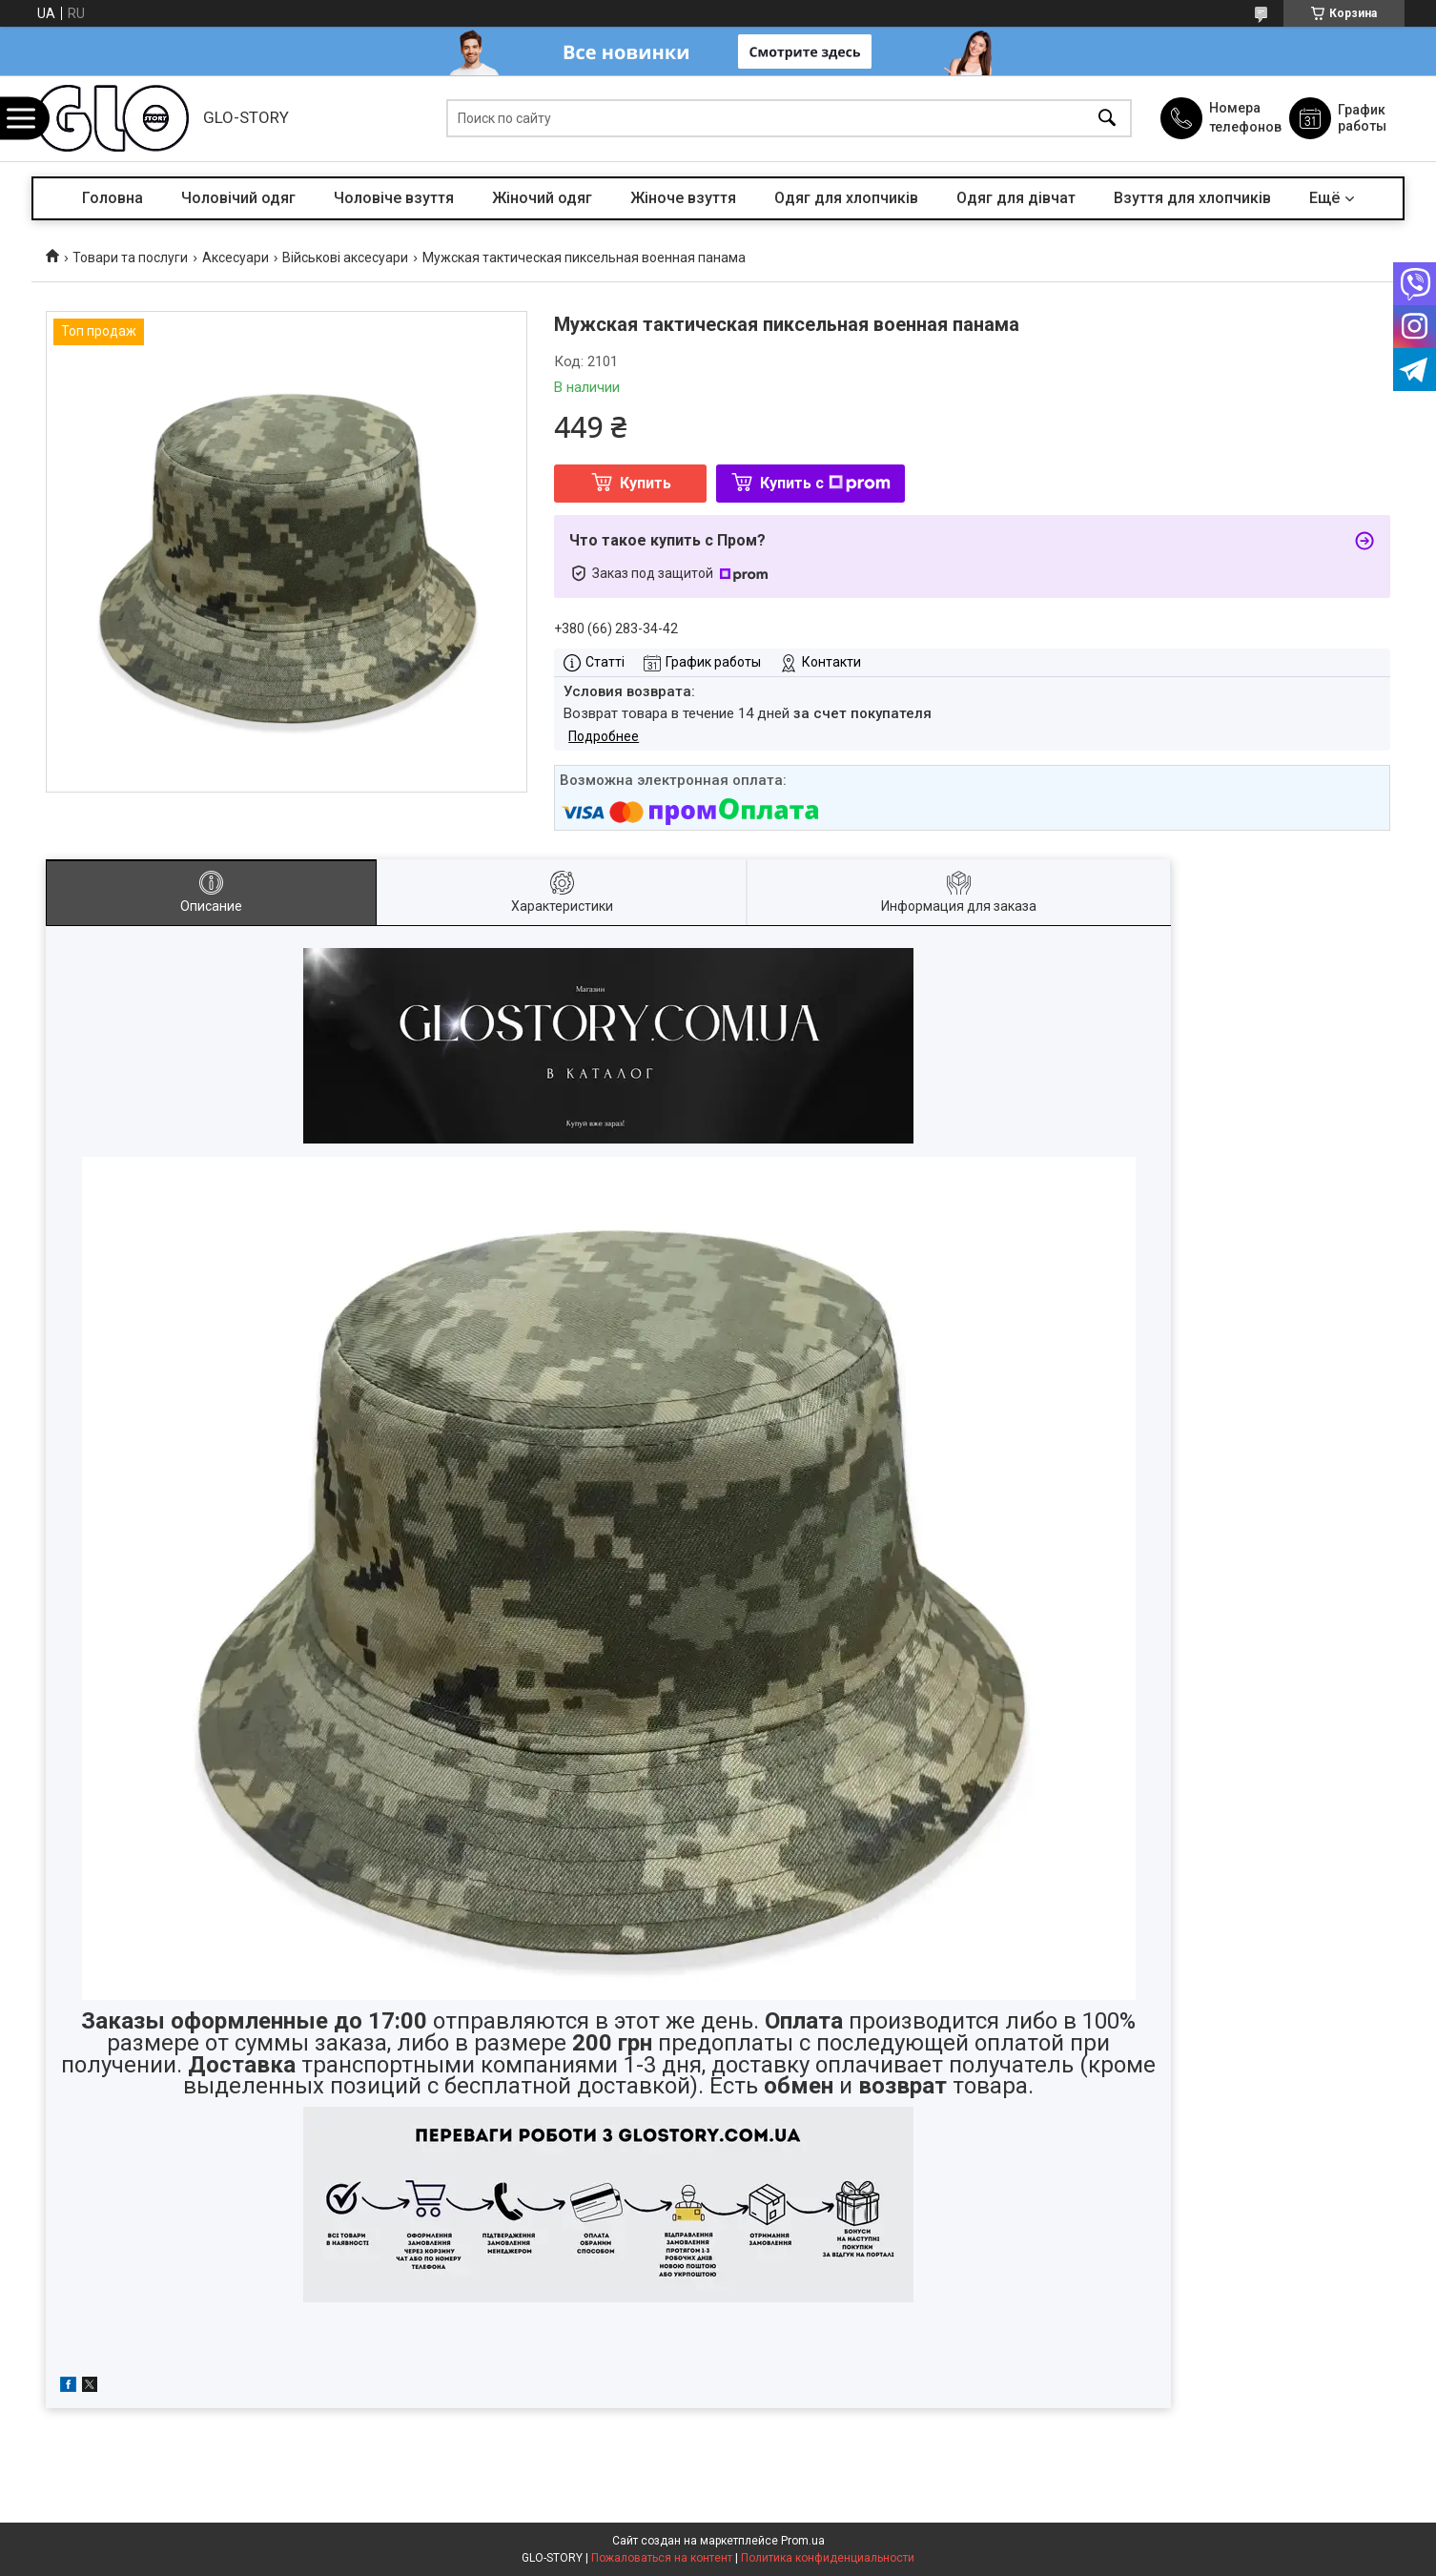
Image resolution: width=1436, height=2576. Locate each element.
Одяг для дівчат (1016, 198)
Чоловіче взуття (394, 198)
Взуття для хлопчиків (1192, 198)
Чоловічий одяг (238, 198)
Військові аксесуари (345, 257)
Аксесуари (235, 257)
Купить (645, 483)
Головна (112, 198)
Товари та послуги (130, 257)
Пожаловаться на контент (661, 2558)
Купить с (825, 483)
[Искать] (1107, 118)
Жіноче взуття (683, 198)
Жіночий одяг (542, 198)
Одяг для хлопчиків (846, 198)
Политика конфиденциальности (827, 2558)
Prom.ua (803, 2540)
